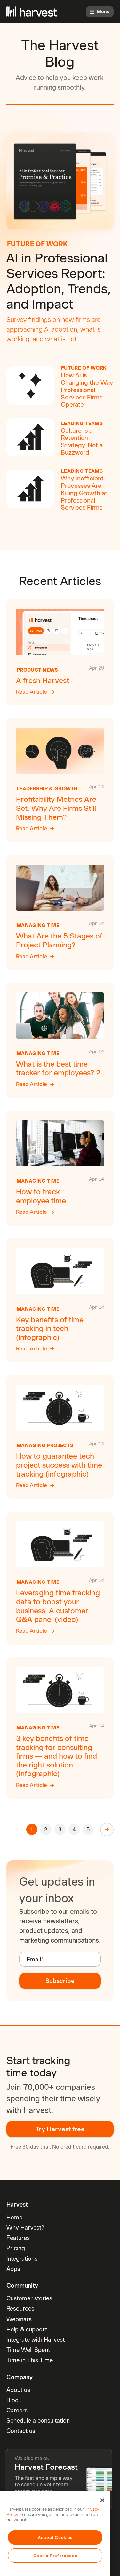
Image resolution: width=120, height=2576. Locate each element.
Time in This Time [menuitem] (29, 2360)
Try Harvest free (60, 2129)
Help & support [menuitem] (26, 2329)
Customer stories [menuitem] (29, 2298)
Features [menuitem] (18, 2237)
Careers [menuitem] (17, 2410)
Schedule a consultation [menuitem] (38, 2420)
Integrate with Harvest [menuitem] (35, 2339)
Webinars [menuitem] (19, 2319)
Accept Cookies (55, 2537)
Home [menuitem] (14, 2217)
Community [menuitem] (22, 2285)
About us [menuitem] (18, 2390)
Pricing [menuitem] (15, 2248)
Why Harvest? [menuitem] (25, 2227)
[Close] (102, 2500)
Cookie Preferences (55, 2555)
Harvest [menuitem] (17, 2204)
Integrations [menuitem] (21, 2258)
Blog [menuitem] (12, 2400)
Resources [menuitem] (20, 2308)
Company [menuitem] (19, 2377)
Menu (100, 11)
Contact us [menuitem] (20, 2430)
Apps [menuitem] (13, 2269)
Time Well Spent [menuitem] (28, 2350)
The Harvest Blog (60, 53)
